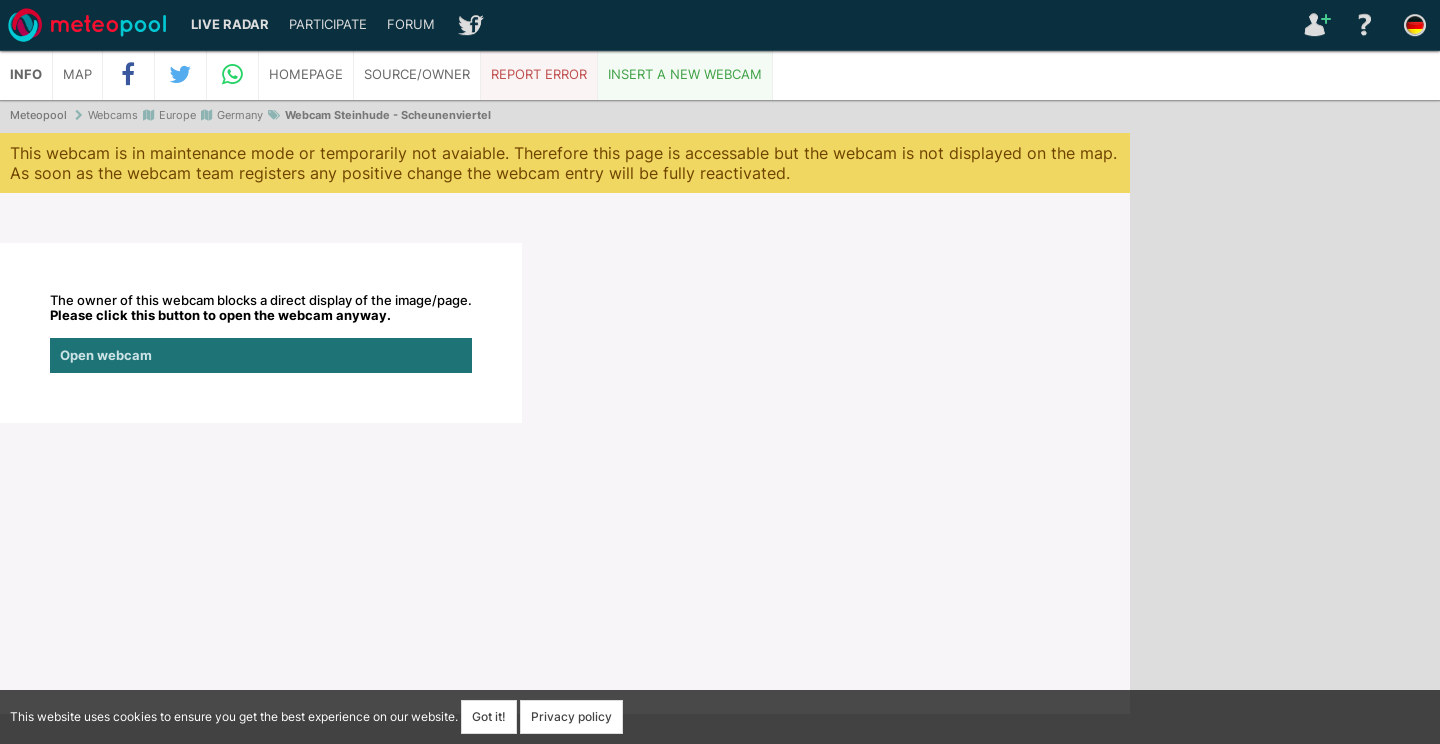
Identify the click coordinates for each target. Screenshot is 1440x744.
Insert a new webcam (685, 74)
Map (77, 74)
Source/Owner (417, 74)
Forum (411, 24)
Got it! (489, 716)
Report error (539, 74)
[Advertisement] (1285, 440)
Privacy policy (571, 716)
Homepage (306, 74)
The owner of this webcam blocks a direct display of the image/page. (261, 333)
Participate (328, 24)
